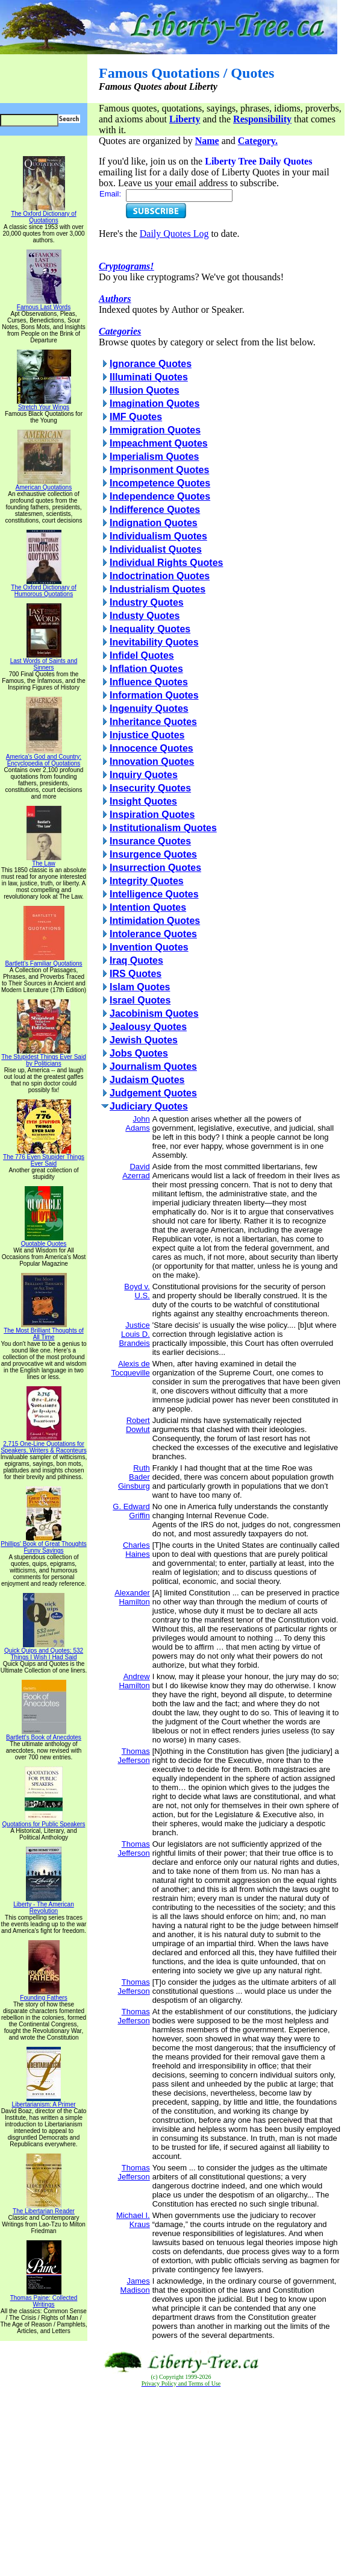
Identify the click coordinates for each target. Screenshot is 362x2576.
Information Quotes (154, 695)
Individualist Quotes (156, 549)
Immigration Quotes (155, 430)
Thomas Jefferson (133, 1756)
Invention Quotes (149, 947)
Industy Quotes (144, 616)
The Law (44, 861)
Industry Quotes (147, 602)
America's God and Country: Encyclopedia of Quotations (43, 757)
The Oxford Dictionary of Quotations (43, 214)
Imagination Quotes (154, 403)
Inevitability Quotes (154, 642)
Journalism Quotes (153, 1066)
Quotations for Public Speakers (44, 1821)
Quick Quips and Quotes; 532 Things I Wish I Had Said (43, 1651)
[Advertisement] (181, 2482)
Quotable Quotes (44, 1241)
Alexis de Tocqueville (130, 1368)
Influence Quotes (149, 682)
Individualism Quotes (158, 536)
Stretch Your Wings (44, 404)
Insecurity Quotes (150, 788)
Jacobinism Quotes (154, 1013)
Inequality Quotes (150, 629)
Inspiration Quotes (152, 814)
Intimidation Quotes (155, 921)
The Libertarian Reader (44, 2208)
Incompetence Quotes (160, 483)
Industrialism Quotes (157, 589)
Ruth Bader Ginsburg (134, 1477)
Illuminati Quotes (149, 377)
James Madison (135, 2285)
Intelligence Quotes (154, 894)
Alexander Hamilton (132, 1597)
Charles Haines (136, 1550)
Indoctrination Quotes (160, 576)
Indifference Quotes (155, 509)
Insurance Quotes (150, 841)
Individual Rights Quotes (166, 563)
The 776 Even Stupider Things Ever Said (43, 1157)
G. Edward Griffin (131, 1511)
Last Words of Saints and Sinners (44, 661)
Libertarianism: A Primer (43, 2102)
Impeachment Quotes (159, 443)
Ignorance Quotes (151, 364)
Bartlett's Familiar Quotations (43, 961)
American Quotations (44, 485)
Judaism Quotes (147, 1080)
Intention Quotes (148, 907)
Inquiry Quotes (144, 775)
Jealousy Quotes (148, 1027)
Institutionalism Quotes (163, 828)
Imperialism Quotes (154, 456)
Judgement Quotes (153, 1093)
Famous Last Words (43, 304)
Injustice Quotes (147, 735)
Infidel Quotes (142, 655)
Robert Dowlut (138, 1425)
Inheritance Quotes (153, 722)
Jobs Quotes (139, 1053)
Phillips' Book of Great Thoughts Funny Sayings (43, 1544)
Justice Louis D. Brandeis (134, 1334)
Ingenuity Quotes (149, 708)
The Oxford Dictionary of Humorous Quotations (43, 588)
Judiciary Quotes (149, 1106)
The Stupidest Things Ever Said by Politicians (43, 1057)
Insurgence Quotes (153, 854)
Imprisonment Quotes (159, 470)
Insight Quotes (143, 801)
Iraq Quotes (136, 960)
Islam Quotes (140, 987)
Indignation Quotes (154, 523)
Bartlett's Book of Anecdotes (43, 1735)
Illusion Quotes (144, 390)
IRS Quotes (135, 974)
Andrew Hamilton (134, 1681)
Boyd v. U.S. (136, 1291)
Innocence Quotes (151, 748)
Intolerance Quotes (153, 934)
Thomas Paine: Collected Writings (44, 2298)
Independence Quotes (160, 496)
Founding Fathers (43, 1995)
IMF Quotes (136, 417)
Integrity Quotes (147, 881)
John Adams (137, 1123)
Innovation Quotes (152, 761)
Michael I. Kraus (133, 2220)
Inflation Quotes (146, 669)
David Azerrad (136, 1171)
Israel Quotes (140, 1000)
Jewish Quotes (144, 1040)
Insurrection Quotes (155, 867)
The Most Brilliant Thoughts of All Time (44, 1331)
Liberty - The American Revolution (43, 1905)
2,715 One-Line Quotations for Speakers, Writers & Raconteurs (44, 1444)
